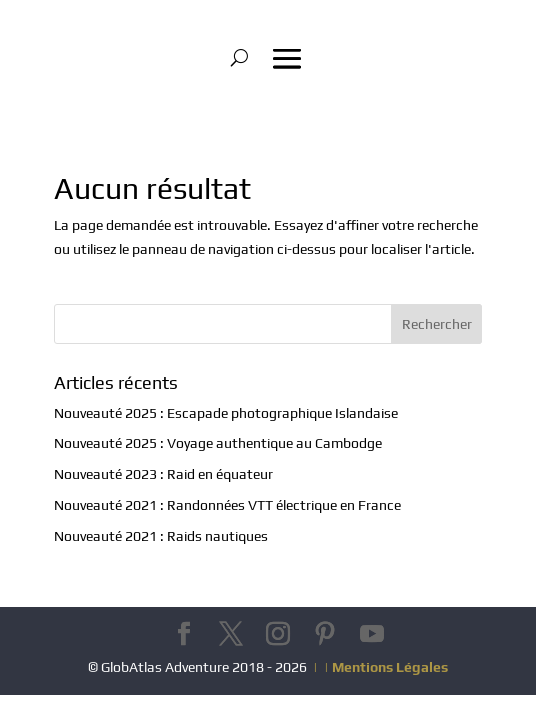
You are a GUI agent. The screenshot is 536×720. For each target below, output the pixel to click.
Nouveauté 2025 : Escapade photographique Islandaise (226, 413)
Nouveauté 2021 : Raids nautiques (161, 536)
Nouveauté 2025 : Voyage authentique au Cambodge (218, 443)
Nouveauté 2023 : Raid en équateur (163, 474)
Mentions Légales (390, 667)
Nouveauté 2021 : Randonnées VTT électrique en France (227, 505)
